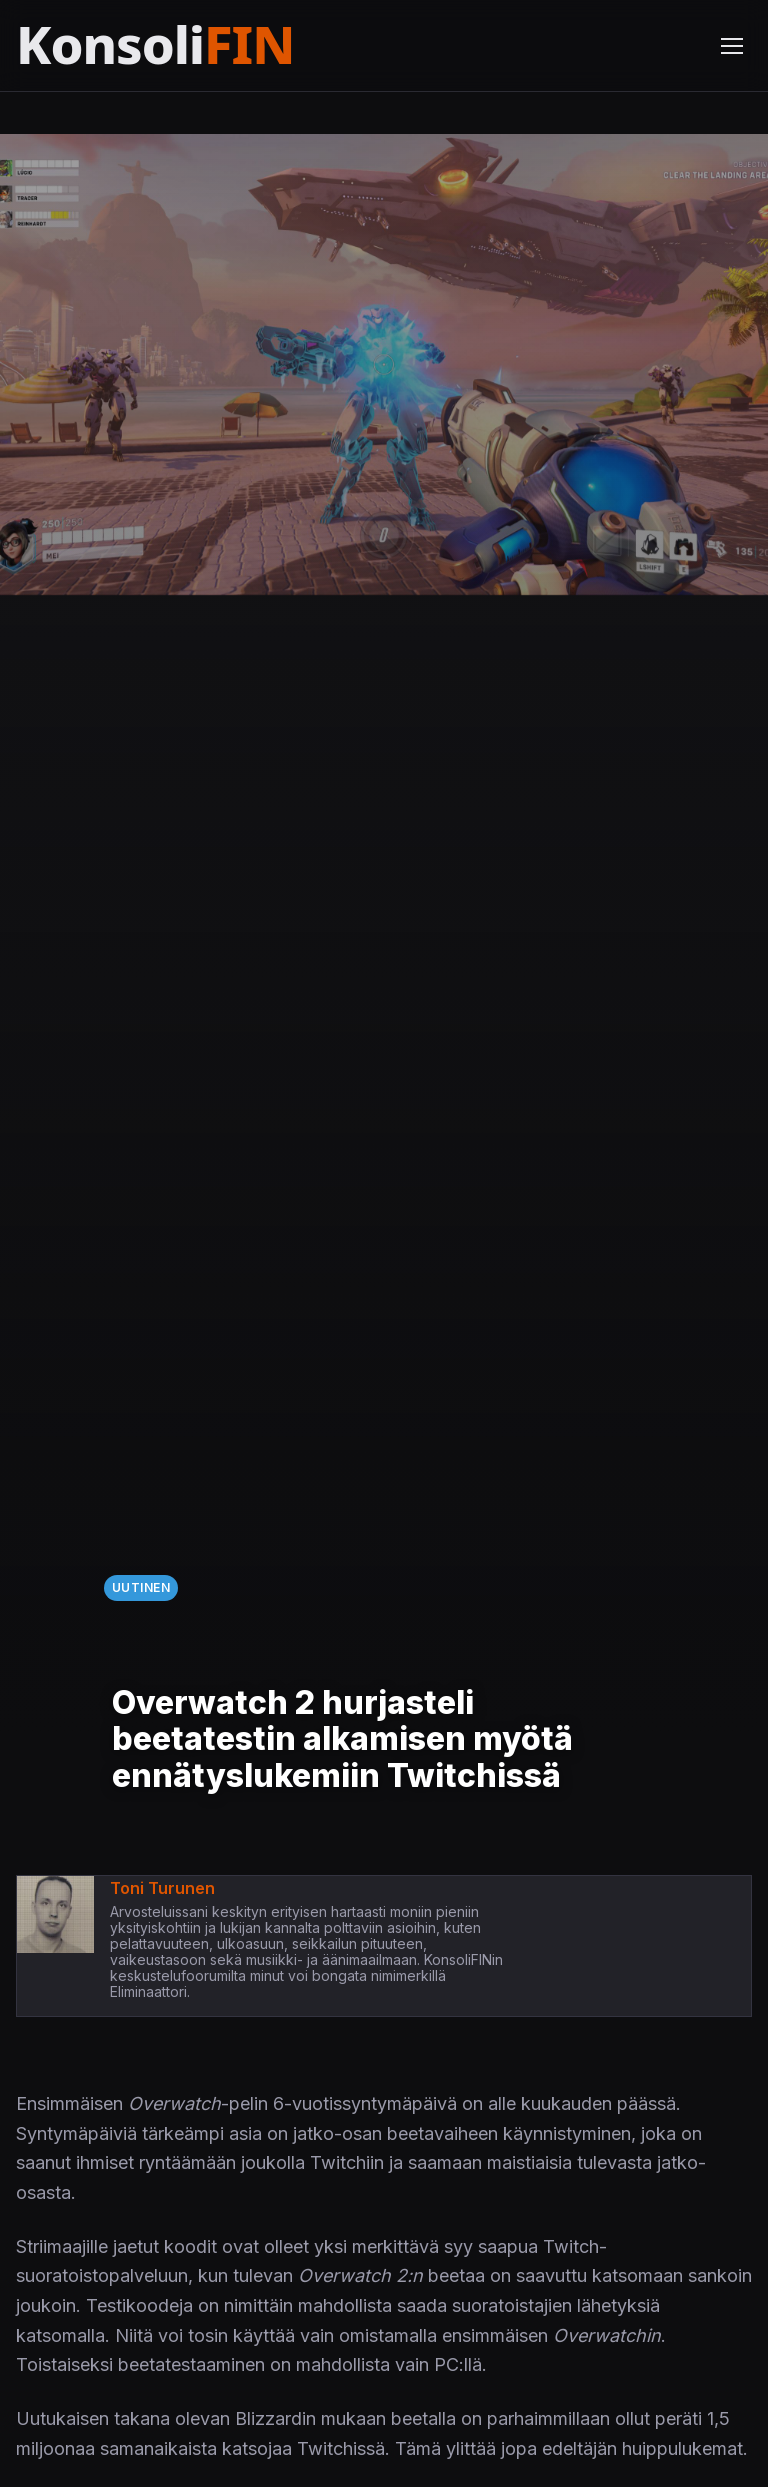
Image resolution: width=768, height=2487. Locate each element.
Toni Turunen (162, 1888)
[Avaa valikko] (732, 46)
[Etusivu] (203, 45)
